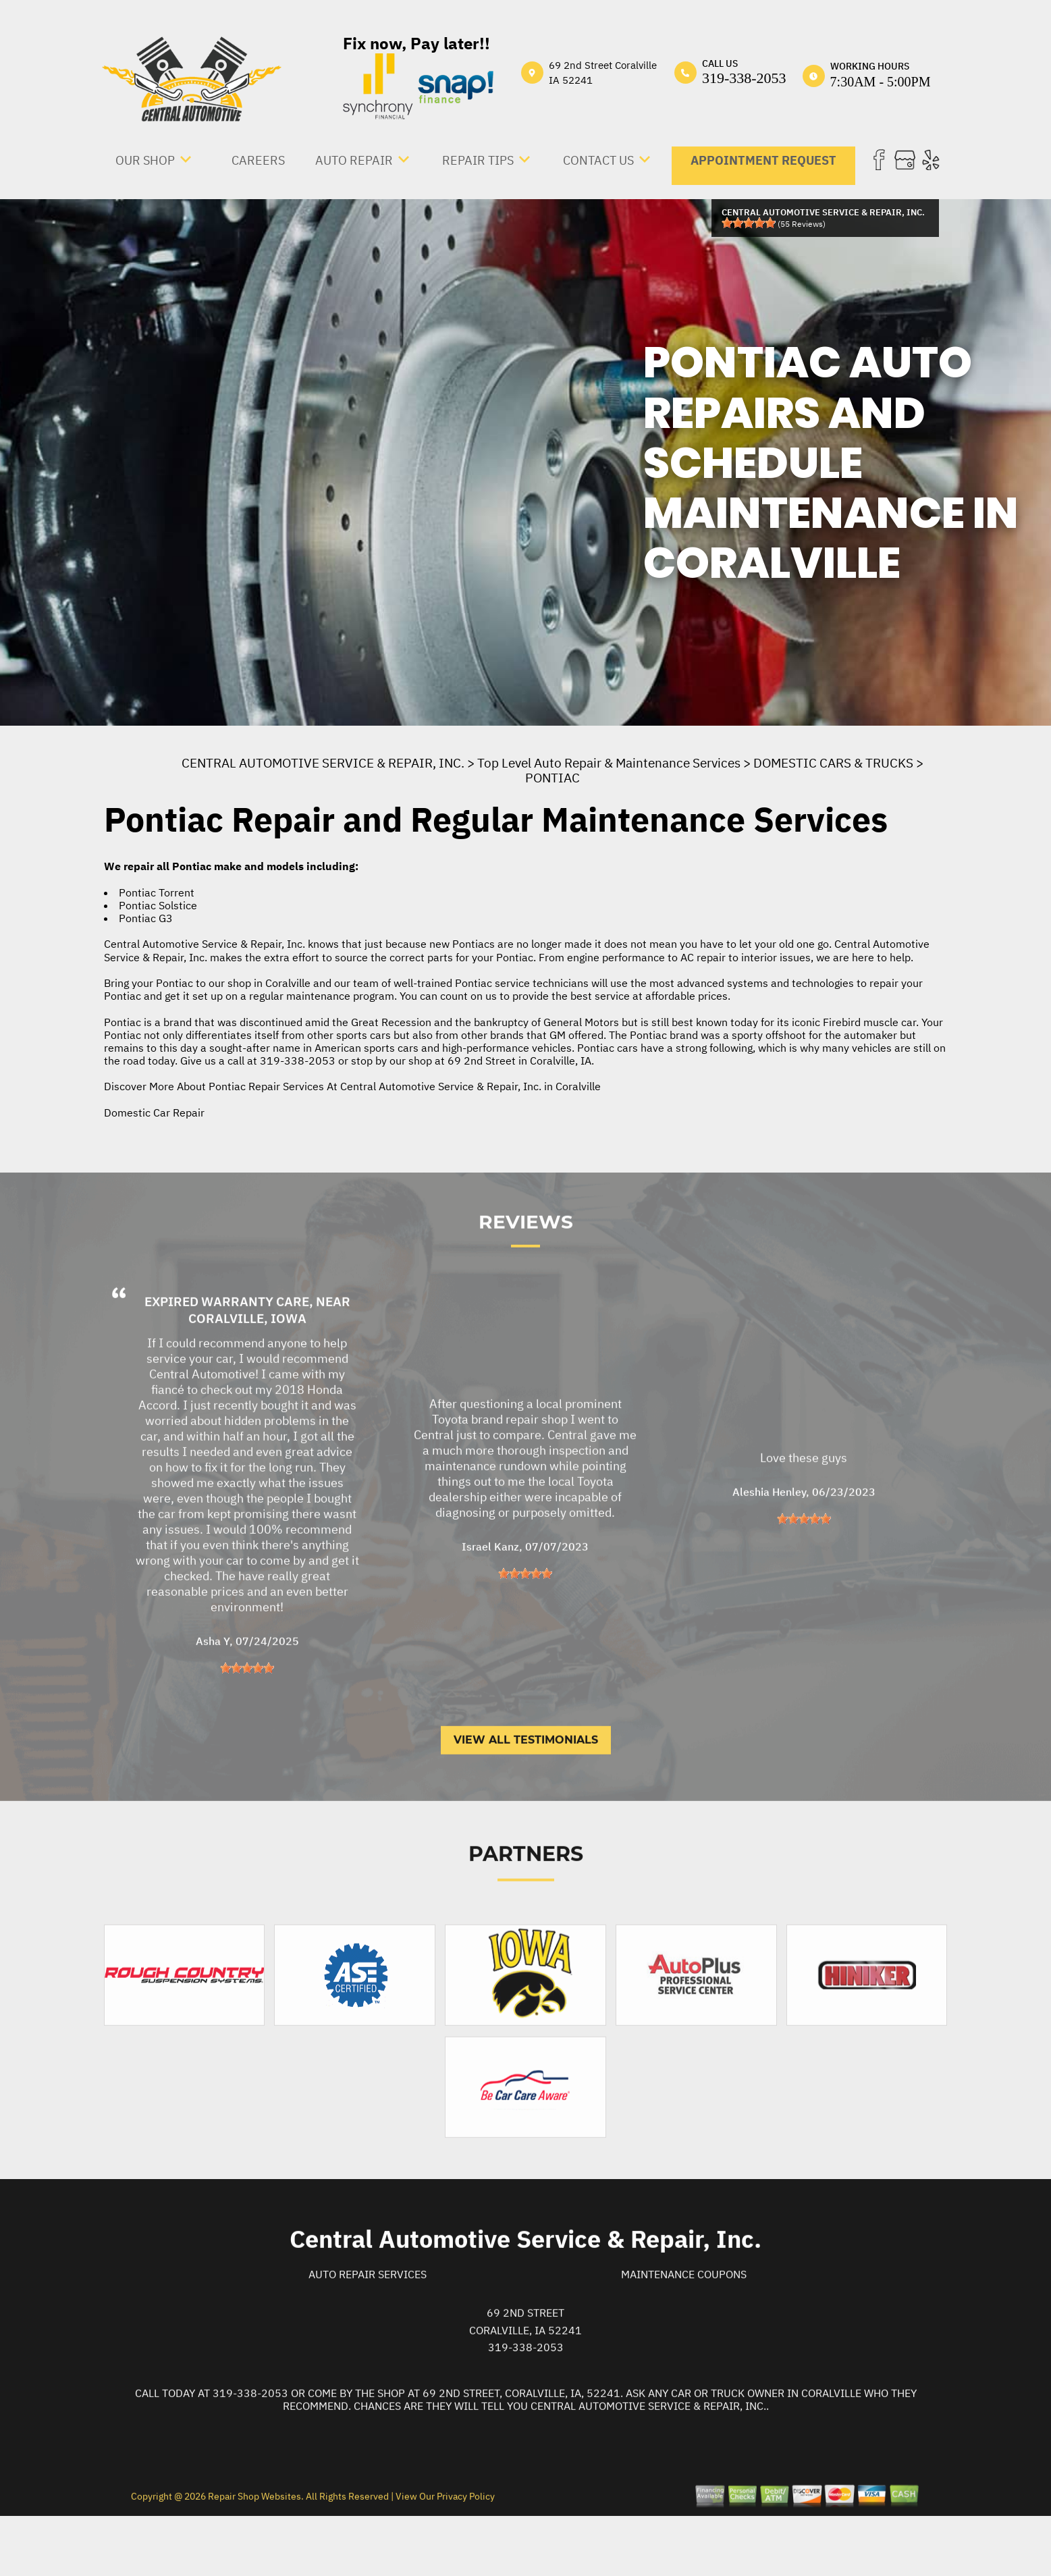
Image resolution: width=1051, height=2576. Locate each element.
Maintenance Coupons (684, 2329)
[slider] (749, 222)
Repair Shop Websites (253, 2551)
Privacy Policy (466, 2551)
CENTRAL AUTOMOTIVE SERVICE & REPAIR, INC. (323, 763)
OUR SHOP (145, 160)
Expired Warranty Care (226, 1357)
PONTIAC (552, 778)
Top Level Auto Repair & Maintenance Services (608, 763)
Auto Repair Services (367, 2329)
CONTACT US (598, 160)
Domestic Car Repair (154, 1112)
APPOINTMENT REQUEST (763, 160)
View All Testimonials (526, 1795)
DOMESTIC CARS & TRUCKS (833, 763)
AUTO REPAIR (354, 160)
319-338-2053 (744, 78)
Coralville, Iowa (247, 1374)
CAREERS (258, 160)
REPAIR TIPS (478, 160)
